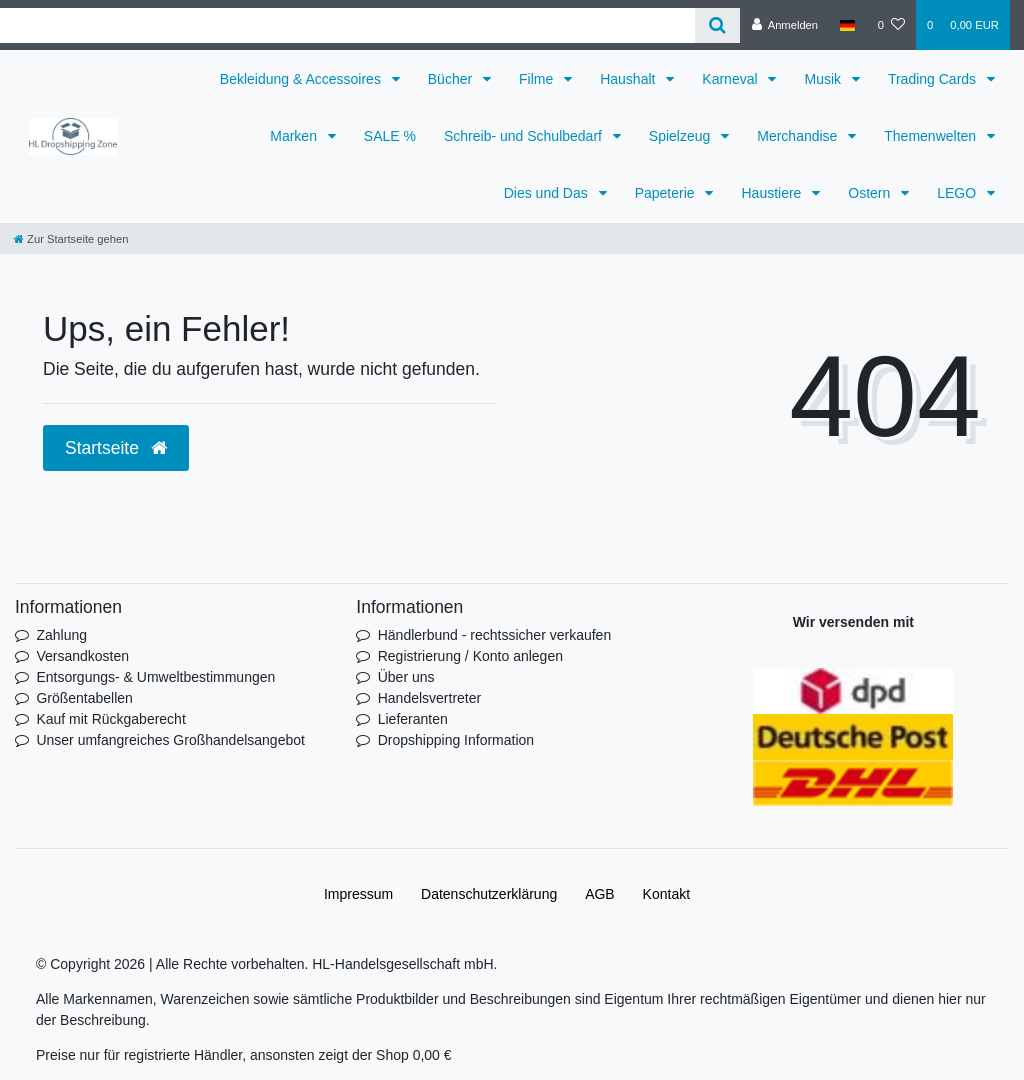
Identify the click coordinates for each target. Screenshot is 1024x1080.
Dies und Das (548, 193)
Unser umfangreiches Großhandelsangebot (170, 740)
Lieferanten (413, 719)
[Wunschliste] (891, 25)
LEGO (958, 193)
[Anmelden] (784, 25)
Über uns (406, 677)
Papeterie (667, 193)
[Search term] (347, 25)
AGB (600, 894)
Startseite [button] (116, 448)
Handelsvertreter (430, 698)
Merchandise (799, 136)
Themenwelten (932, 136)
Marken (295, 136)
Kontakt (666, 894)
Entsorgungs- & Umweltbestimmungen (155, 677)
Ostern (871, 193)
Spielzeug (681, 136)
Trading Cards (934, 79)
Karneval (731, 79)
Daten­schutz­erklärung (489, 894)
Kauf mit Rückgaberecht (110, 719)
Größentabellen (84, 698)
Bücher (452, 79)
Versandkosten (82, 656)
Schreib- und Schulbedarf (525, 136)
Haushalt (629, 79)
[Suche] (717, 25)
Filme (538, 79)
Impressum (358, 894)
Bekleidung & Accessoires (302, 79)
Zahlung (61, 635)
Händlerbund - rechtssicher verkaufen (494, 635)
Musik (824, 79)
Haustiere (773, 193)
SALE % (390, 136)
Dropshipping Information (456, 740)
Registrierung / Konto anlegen (470, 656)
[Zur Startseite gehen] (71, 239)
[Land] (847, 25)
